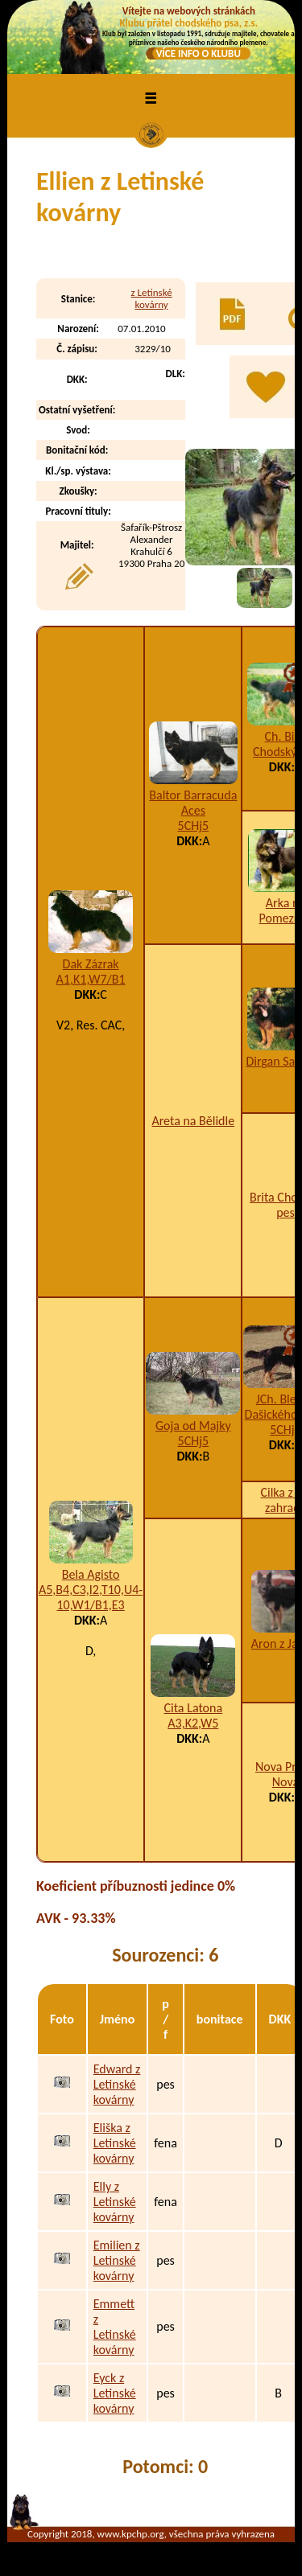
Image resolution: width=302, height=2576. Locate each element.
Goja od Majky (193, 1425)
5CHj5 (193, 825)
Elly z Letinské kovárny (114, 2202)
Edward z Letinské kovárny (117, 2084)
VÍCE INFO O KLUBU (198, 53)
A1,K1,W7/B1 (91, 979)
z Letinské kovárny (151, 298)
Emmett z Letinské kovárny (114, 2326)
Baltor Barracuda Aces (193, 802)
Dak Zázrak (91, 964)
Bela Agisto (91, 1574)
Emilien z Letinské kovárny (116, 2260)
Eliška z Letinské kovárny (114, 2143)
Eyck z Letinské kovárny (114, 2393)
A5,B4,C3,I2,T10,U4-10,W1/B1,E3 (91, 1597)
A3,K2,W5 (193, 1723)
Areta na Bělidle (192, 1120)
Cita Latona (193, 1707)
